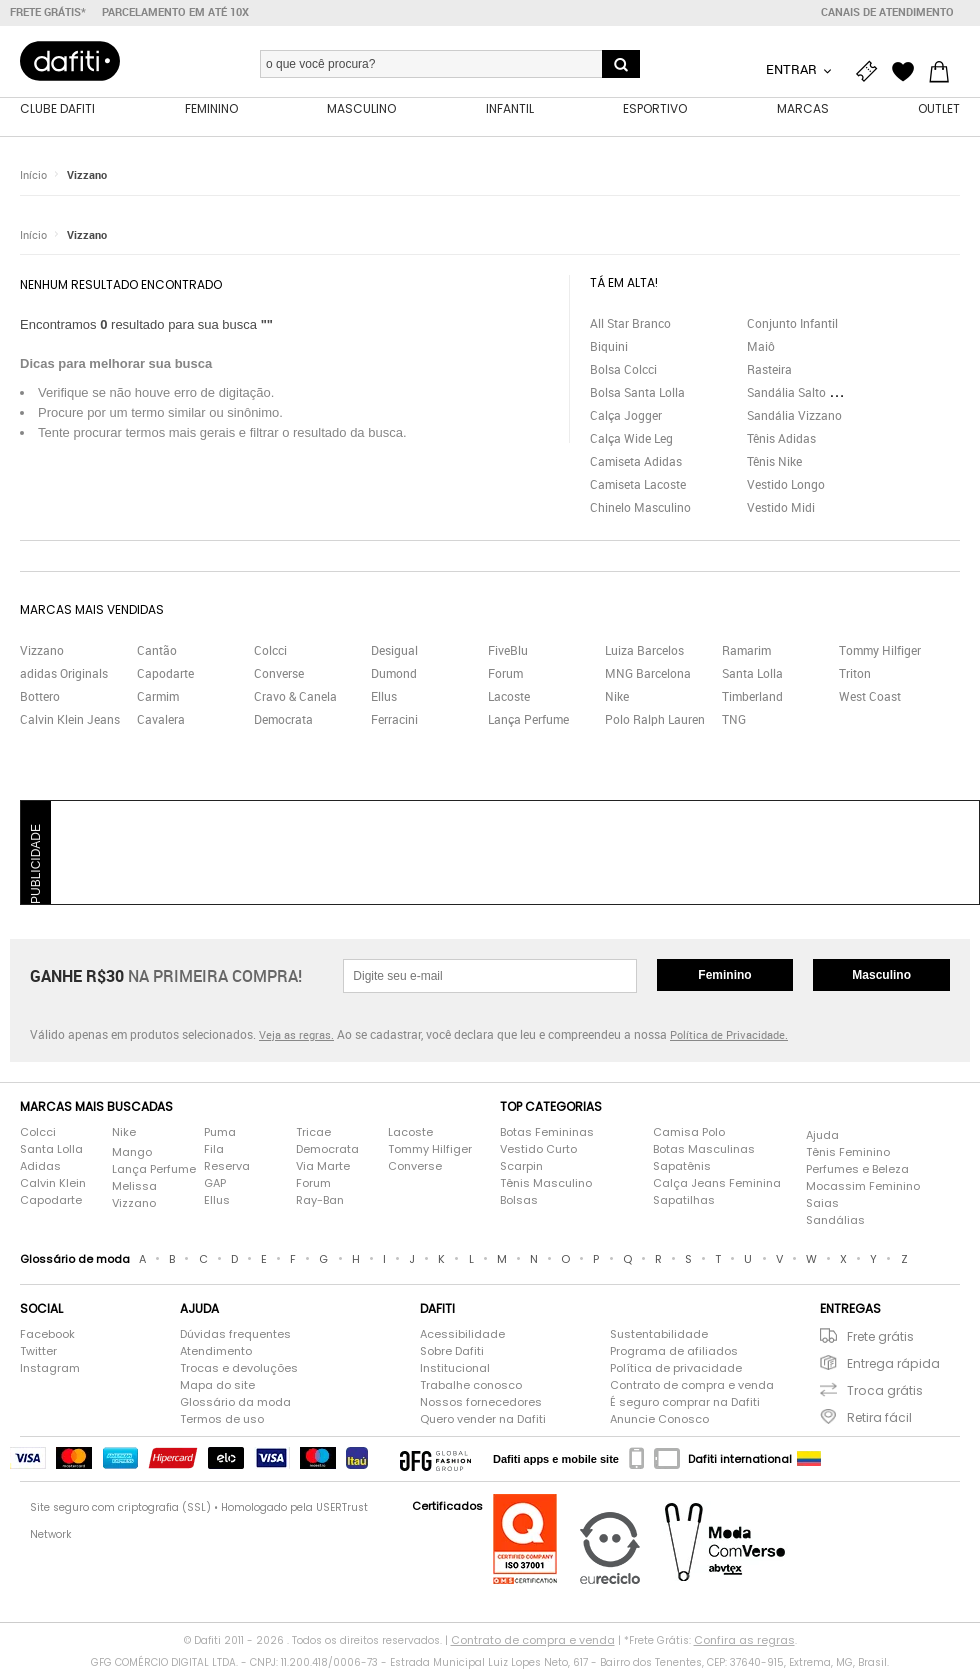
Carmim (158, 696)
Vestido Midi (781, 507)
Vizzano (87, 174)
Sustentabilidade (659, 1334)
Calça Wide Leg (631, 438)
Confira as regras (744, 1640)
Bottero (40, 696)
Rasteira (769, 369)
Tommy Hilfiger (880, 650)
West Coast (870, 696)
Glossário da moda (235, 1402)
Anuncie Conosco (659, 1419)
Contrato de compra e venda (692, 1385)
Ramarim (746, 650)
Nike (617, 696)
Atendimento (216, 1351)
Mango (132, 1152)
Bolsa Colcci (623, 369)
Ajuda (822, 1135)
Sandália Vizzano (794, 415)
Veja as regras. (296, 1034)
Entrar (793, 69)
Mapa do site (217, 1385)
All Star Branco (630, 323)
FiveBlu (508, 650)
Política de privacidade (676, 1368)
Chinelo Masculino (640, 507)
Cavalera (161, 719)
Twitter (38, 1351)
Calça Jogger (626, 415)
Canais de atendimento (887, 12)
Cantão (157, 650)
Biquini (609, 346)
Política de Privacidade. (729, 1034)
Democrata (283, 719)
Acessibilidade (462, 1334)
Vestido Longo (786, 484)
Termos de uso (222, 1419)
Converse (279, 673)
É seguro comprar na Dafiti (685, 1402)
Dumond (394, 673)
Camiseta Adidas (636, 461)
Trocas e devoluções (239, 1368)
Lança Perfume (528, 719)
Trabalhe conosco (471, 1385)
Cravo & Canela (295, 696)
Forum (505, 673)
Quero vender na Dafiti (483, 1419)
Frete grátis (880, 1336)
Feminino (724, 975)
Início (33, 174)
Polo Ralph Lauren (655, 719)
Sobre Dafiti (452, 1351)
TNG (734, 719)
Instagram (50, 1368)
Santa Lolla (752, 673)
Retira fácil (879, 1417)
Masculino (881, 975)
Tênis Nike (774, 461)
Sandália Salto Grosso (807, 392)
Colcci (270, 650)
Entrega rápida (893, 1363)
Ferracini (394, 719)
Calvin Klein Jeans (70, 719)
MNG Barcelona (648, 673)
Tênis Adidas (781, 438)
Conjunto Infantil (792, 323)
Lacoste (509, 696)
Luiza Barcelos (644, 650)
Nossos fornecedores (481, 1402)
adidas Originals (64, 673)
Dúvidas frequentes (235, 1334)
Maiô (761, 346)
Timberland (752, 696)
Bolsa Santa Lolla (637, 392)
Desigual (394, 650)
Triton (855, 673)
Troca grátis (885, 1390)
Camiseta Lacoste (638, 484)
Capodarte (165, 673)
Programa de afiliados (674, 1351)
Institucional (455, 1368)
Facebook (47, 1334)
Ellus (384, 696)
